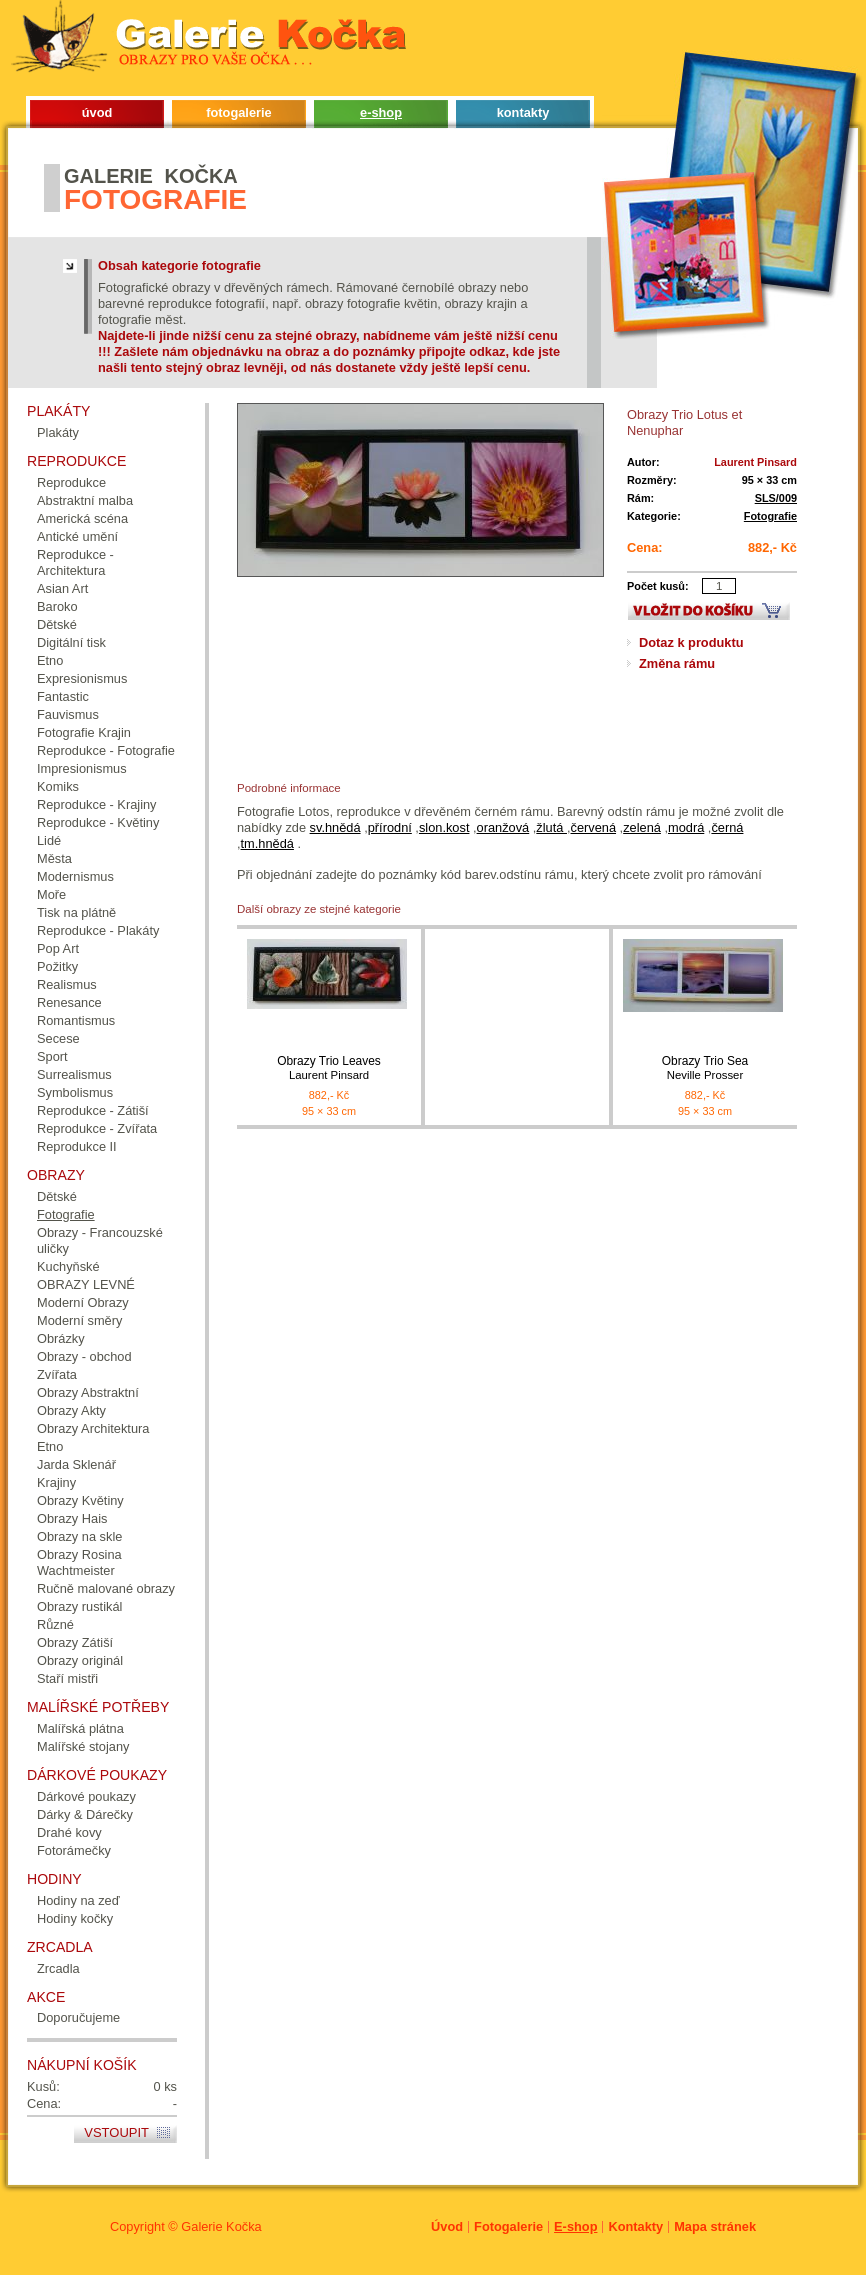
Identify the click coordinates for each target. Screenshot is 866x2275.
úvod (97, 112)
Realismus (67, 984)
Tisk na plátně (76, 912)
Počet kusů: (658, 586)
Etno (50, 660)
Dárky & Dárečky (85, 1814)
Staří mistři (67, 1678)
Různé (55, 1624)
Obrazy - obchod (84, 1356)
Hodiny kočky (75, 1918)
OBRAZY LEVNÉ (86, 1284)
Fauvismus (68, 714)
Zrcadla (58, 1968)
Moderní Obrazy (83, 1302)
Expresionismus (82, 678)
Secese (58, 1038)
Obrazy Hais (72, 1518)
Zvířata (57, 1374)
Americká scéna (82, 518)
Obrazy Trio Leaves (329, 1068)
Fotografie (770, 516)
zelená (642, 827)
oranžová (503, 827)
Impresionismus (82, 768)
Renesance (69, 1002)
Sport (52, 1056)
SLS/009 (776, 498)
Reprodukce (71, 482)
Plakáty (58, 432)
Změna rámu (677, 663)
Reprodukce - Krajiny (97, 804)
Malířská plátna (80, 1728)
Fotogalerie (508, 2226)
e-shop (381, 112)
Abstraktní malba (85, 500)
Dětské (57, 624)
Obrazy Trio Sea (705, 1068)
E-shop (575, 2226)
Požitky (57, 966)
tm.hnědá (267, 843)
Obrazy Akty (71, 1410)
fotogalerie (238, 112)
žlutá (551, 827)
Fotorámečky (74, 1850)
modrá (686, 827)
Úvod (447, 2226)
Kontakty (635, 2226)
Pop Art (58, 948)
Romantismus (76, 1020)
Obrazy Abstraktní (88, 1392)
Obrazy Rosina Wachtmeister (79, 1562)
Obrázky (61, 1338)
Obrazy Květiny (80, 1500)
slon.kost (444, 827)
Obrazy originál (80, 1660)
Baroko (57, 606)
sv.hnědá (335, 827)
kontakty (523, 112)
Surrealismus (74, 1074)
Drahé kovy (69, 1832)
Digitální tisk (71, 642)
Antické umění (77, 536)
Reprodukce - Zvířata (97, 1128)
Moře (51, 894)
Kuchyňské (68, 1266)
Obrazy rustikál (79, 1606)
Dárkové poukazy (86, 1796)
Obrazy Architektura (93, 1428)
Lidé (49, 840)
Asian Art (62, 588)
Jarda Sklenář (76, 1464)
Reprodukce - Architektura (75, 562)
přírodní (390, 827)
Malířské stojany (83, 1746)
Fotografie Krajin (84, 732)
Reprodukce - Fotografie (106, 750)
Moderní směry (79, 1320)
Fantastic (63, 696)
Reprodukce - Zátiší (93, 1110)
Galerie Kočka (221, 2226)
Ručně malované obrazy (106, 1588)
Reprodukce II (77, 1146)
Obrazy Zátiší (75, 1642)
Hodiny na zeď (78, 1900)
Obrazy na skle (79, 1536)
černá (727, 827)
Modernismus (75, 876)
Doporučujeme (78, 2017)
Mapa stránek (715, 2226)
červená (594, 827)
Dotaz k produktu (691, 642)
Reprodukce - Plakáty (98, 930)
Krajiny (56, 1482)
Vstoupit (116, 2132)
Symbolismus (75, 1092)
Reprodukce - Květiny (98, 822)
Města (54, 858)
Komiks (58, 786)
